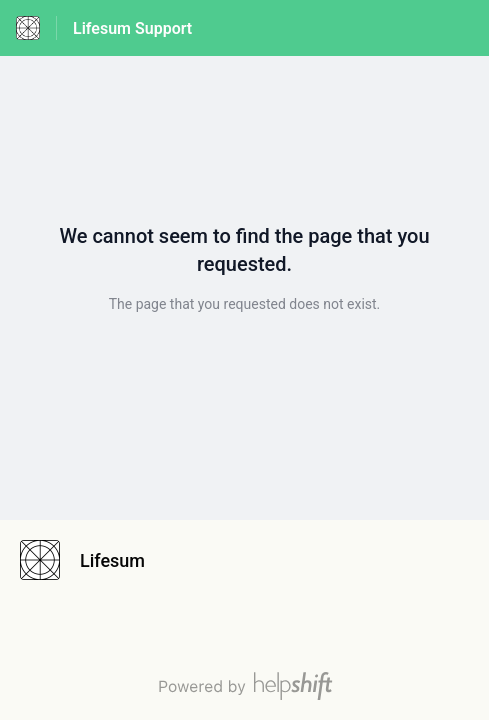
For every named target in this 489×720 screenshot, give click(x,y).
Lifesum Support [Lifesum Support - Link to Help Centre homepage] (132, 28)
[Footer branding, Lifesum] (92, 560)
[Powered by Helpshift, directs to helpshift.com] (244, 686)
